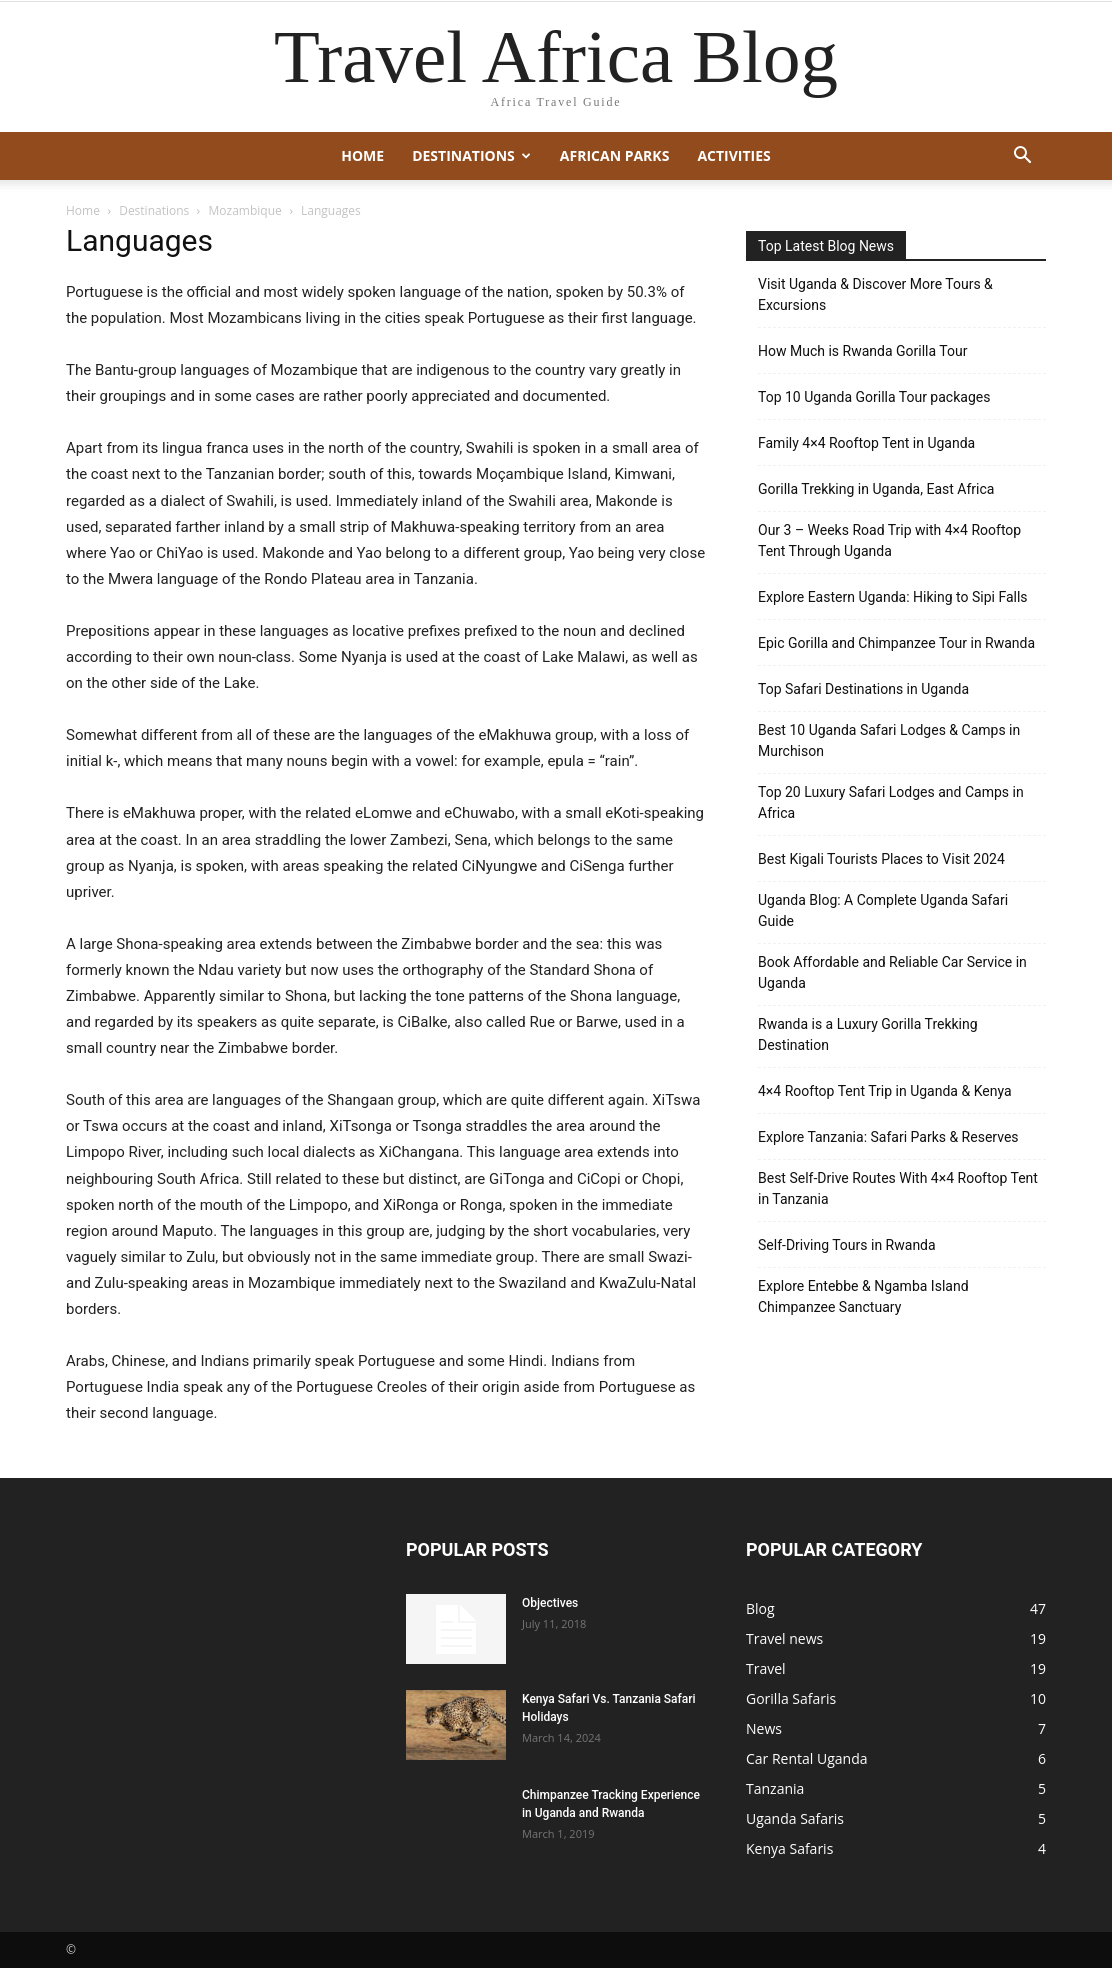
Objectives (550, 1603)
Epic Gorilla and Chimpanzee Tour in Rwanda (896, 643)
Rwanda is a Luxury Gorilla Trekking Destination (868, 1034)
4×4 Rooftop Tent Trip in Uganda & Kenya (885, 1091)
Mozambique (245, 210)
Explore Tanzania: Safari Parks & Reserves (888, 1137)
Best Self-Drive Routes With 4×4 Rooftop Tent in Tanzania (898, 1188)
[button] (1022, 157)
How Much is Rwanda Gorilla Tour (862, 351)
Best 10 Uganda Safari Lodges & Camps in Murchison (889, 740)
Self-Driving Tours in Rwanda (847, 1245)
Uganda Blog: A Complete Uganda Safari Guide (883, 910)
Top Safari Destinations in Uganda (863, 689)
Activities (733, 155)
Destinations (471, 155)
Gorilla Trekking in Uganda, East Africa (876, 489)
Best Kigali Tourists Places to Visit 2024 (881, 859)
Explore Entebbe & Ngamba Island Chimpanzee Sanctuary (863, 1296)
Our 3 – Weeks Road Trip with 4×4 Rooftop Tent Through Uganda (889, 540)
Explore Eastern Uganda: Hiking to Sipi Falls (893, 597)
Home (362, 155)
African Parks (615, 155)
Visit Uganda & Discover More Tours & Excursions (875, 294)
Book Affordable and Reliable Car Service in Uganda (892, 972)
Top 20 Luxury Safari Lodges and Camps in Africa (891, 802)
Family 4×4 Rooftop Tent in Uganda (866, 443)
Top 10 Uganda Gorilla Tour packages (874, 397)
